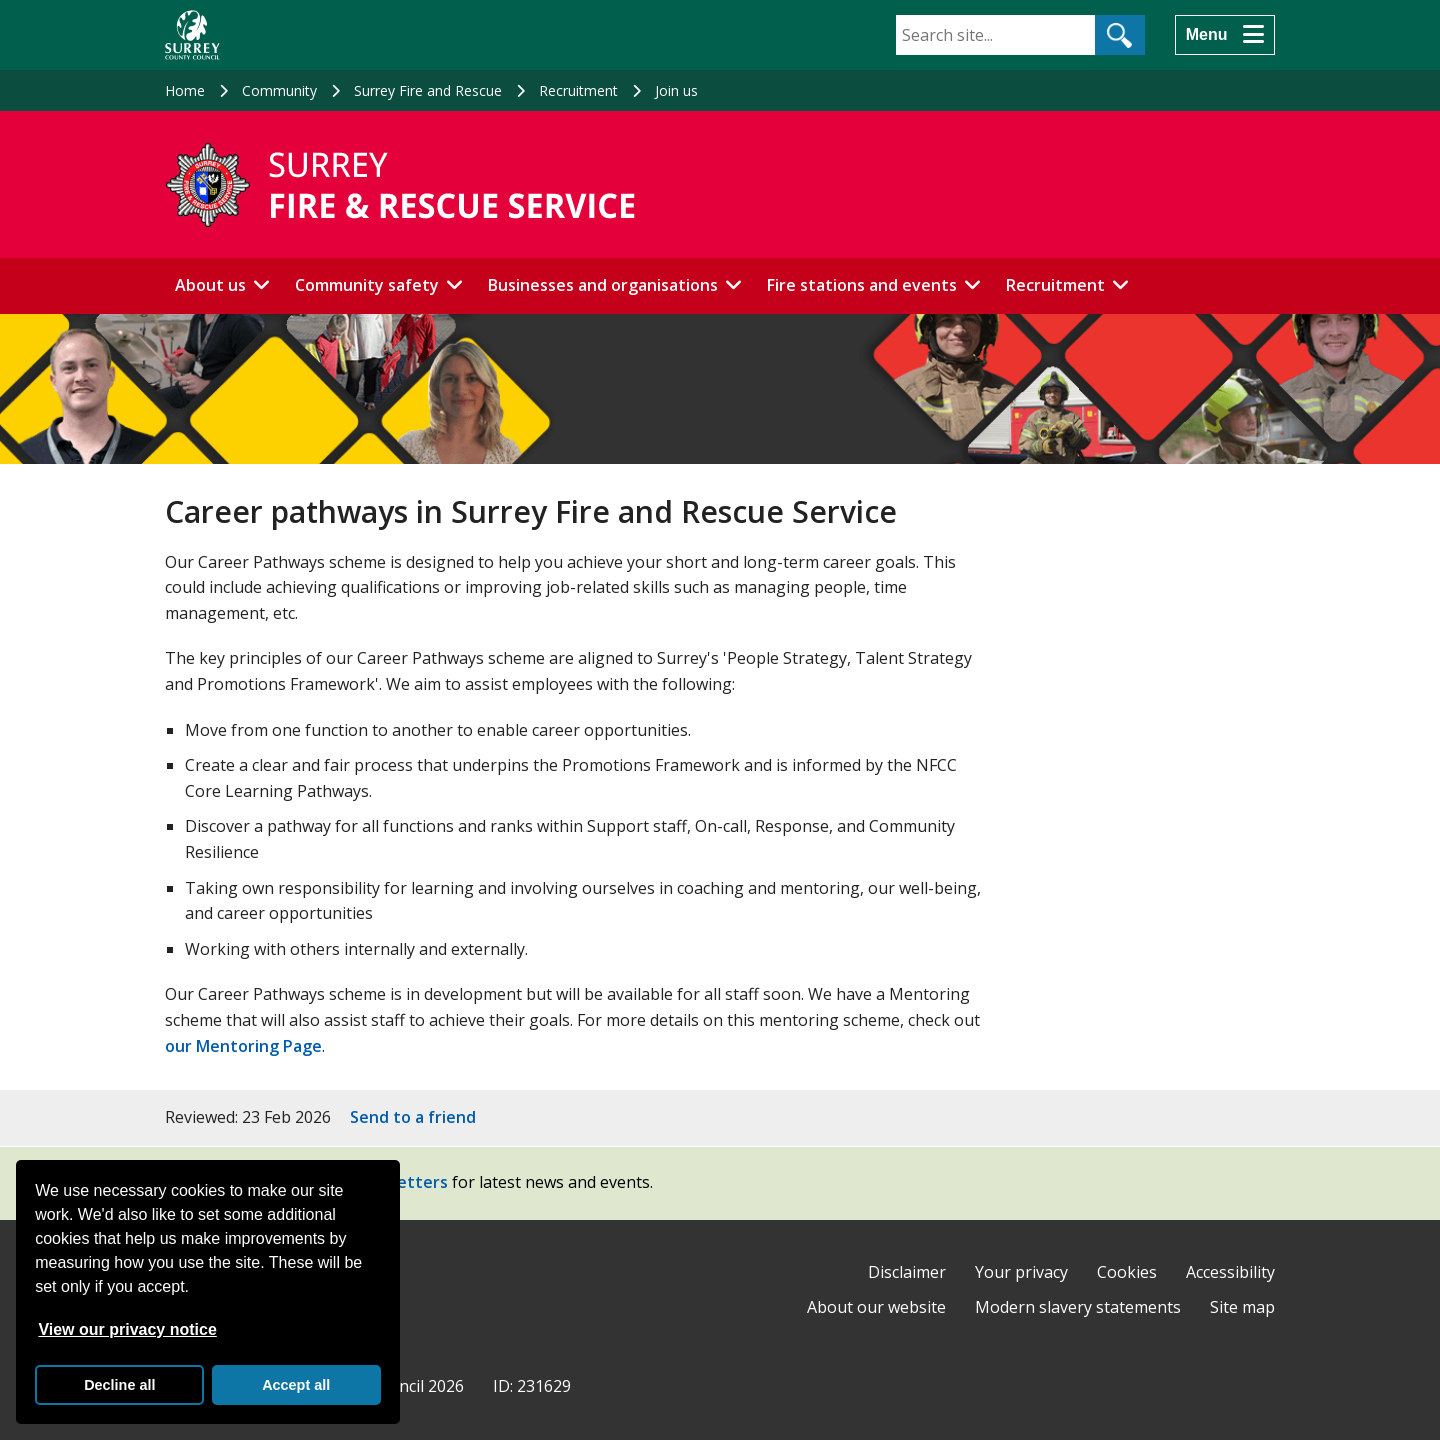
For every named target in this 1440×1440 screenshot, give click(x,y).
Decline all (119, 1385)
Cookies (1127, 1272)
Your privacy (1021, 1272)
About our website (876, 1307)
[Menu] (1225, 35)
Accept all (296, 1385)
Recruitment (578, 90)
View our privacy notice (127, 1329)
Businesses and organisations (603, 285)
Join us (676, 90)
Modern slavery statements (1078, 1307)
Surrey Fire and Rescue (428, 90)
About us (210, 285)
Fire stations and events (862, 285)
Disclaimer (907, 1272)
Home (185, 90)
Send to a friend (413, 1117)
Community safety (367, 285)
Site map (1242, 1307)
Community (279, 90)
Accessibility (1230, 1272)
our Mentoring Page (243, 1046)
